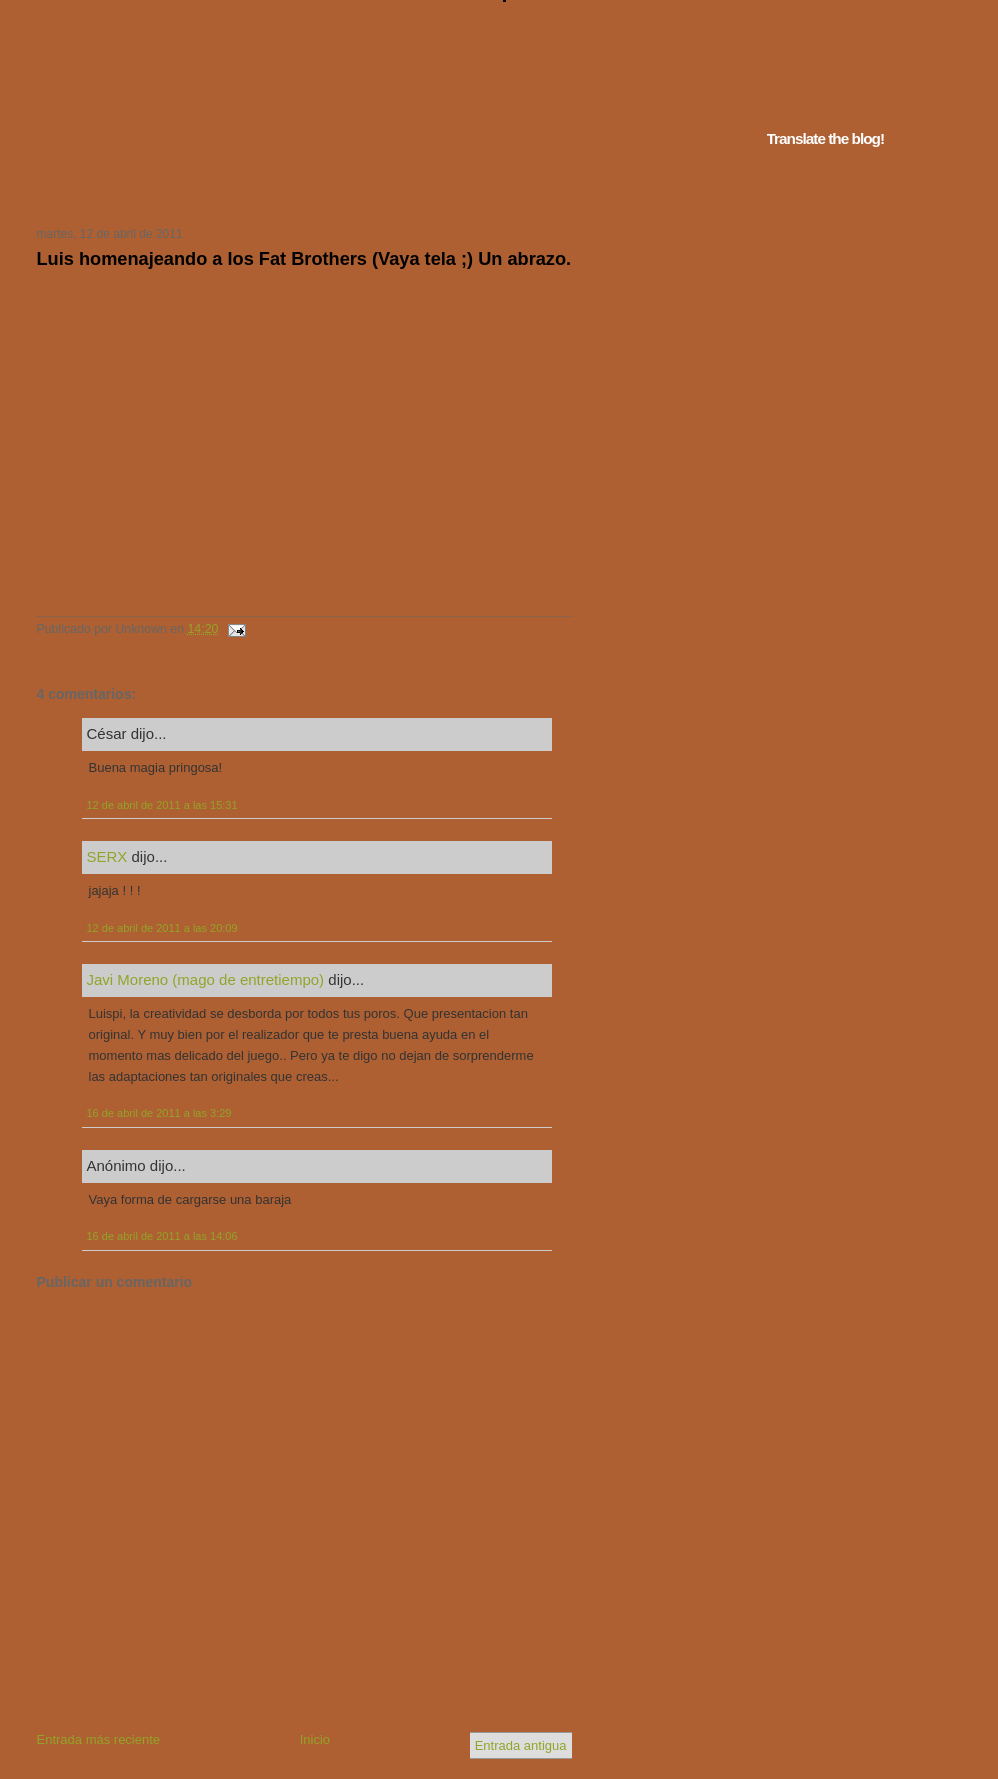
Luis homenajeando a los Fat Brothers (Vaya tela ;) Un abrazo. (304, 259)
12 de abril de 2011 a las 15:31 (162, 805)
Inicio (315, 1739)
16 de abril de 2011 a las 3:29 (159, 1113)
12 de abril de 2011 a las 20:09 (162, 928)
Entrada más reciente (99, 1739)
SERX (107, 856)
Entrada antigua (521, 1745)
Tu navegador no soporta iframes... (298, 188)
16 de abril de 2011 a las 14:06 (162, 1236)
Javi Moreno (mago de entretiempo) (206, 979)
